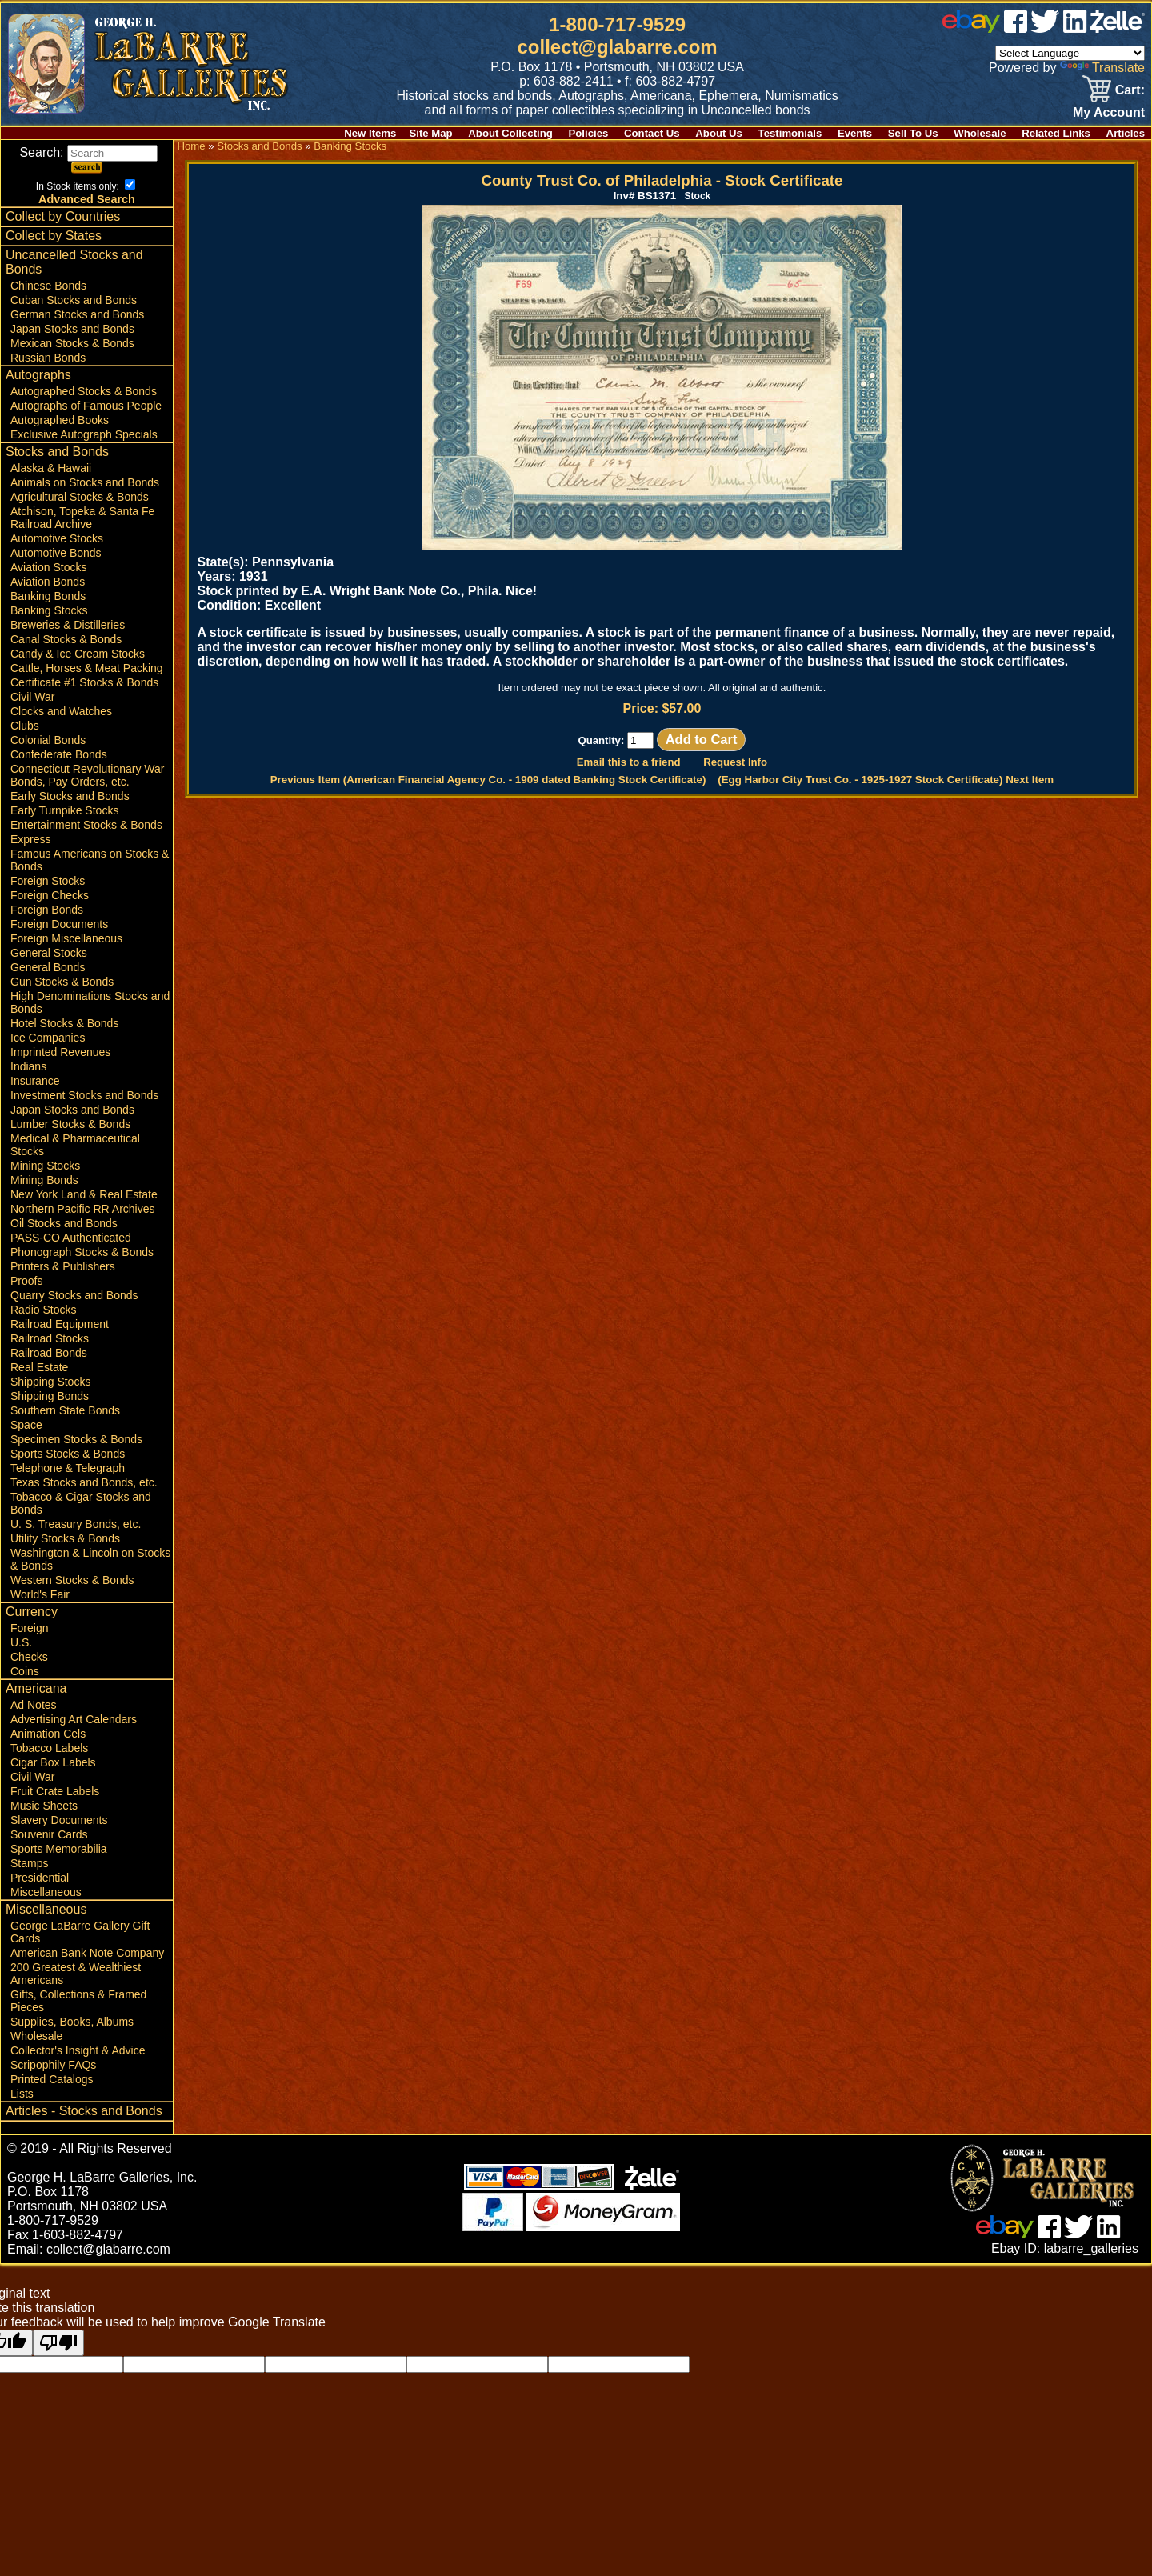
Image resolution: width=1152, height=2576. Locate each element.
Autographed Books (59, 420)
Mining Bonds (44, 1180)
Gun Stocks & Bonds (62, 981)
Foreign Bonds (46, 909)
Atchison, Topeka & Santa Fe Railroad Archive (82, 517)
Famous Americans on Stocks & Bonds (89, 860)
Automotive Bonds (56, 552)
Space (26, 1424)
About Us (718, 133)
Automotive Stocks (56, 538)
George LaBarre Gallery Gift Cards (80, 1932)
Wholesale (980, 133)
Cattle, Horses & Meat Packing (86, 668)
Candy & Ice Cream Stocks (77, 653)
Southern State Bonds (65, 1410)
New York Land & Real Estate (84, 1194)
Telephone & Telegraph (67, 1468)
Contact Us (652, 133)
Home (191, 146)
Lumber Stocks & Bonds (70, 1124)
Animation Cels (48, 1733)
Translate (1102, 67)
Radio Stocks (43, 1309)
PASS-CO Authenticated (70, 1237)
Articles (1125, 133)
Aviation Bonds (47, 581)
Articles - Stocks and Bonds (84, 2111)
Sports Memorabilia (58, 1848)
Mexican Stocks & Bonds (72, 343)
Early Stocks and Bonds (70, 796)
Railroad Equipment (59, 1324)
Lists (22, 2093)
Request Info (735, 762)
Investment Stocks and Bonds (84, 1095)
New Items (370, 133)
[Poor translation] (58, 2343)
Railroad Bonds (48, 1352)
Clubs (24, 725)
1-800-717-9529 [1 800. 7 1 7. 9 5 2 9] (617, 24)
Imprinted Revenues (60, 1052)
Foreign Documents (59, 924)
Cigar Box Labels (53, 1762)
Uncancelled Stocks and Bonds (74, 262)
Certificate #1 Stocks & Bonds (84, 682)
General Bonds (47, 967)
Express (30, 839)
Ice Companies (47, 1037)
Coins (24, 1671)
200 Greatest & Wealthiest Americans (75, 1973)
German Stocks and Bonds (77, 314)
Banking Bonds (48, 596)
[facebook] (1015, 28)
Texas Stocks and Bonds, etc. (84, 1482)
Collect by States (54, 235)
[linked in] (1075, 28)
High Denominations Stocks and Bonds (90, 1002)
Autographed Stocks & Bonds (83, 391)
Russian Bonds (48, 357)
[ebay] (971, 28)
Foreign (29, 1628)
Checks (29, 1656)
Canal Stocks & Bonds (66, 639)
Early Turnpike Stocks (64, 810)
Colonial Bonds (48, 740)
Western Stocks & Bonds (72, 1580)
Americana (36, 1688)
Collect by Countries (63, 216)
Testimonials (790, 133)
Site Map (430, 133)
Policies (589, 133)
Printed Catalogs (52, 2079)
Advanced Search (86, 199)
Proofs (26, 1280)
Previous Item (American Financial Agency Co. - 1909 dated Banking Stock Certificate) (488, 780)
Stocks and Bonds (57, 451)
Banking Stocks (49, 610)
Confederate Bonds (58, 754)
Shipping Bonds (49, 1396)
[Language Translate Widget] (1070, 53)
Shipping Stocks (50, 1381)
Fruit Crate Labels (54, 1791)
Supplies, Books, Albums (72, 2021)
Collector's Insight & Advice (77, 2050)
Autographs (38, 375)
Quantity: (616, 740)
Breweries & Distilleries (67, 624)
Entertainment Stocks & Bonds (86, 824)
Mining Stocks (45, 1165)
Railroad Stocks (49, 1338)
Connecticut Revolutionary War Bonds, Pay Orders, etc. (87, 775)
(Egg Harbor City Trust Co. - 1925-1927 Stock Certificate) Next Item (886, 780)
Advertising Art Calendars (73, 1719)
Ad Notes (33, 1704)
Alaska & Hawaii (50, 468)
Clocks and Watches (61, 711)
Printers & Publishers (62, 1266)
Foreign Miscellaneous (66, 938)
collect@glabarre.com (618, 47)
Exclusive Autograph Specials (84, 434)
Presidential (39, 1877)
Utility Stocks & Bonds (65, 1538)
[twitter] (1044, 28)
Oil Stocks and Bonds (64, 1223)
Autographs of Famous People (86, 405)
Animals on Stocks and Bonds (84, 482)
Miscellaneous (46, 1892)
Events (855, 133)
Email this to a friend (629, 762)
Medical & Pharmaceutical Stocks (75, 1145)
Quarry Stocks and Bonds (74, 1295)
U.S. (21, 1642)
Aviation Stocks (48, 567)
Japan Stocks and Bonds (72, 328)
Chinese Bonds (48, 285)
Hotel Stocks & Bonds (64, 1023)
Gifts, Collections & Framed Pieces (78, 2001)
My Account (1109, 112)
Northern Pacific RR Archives (82, 1208)
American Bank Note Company (87, 1952)
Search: (88, 152)
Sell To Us (913, 133)
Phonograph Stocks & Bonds (82, 1252)
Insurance (34, 1080)
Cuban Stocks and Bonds (73, 300)
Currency (32, 1611)
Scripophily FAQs (53, 2064)
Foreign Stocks (47, 880)
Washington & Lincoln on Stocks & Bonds (90, 1559)
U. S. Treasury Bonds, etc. (75, 1524)
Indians (28, 1066)
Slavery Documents (58, 1820)
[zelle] (1117, 28)
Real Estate (39, 1367)
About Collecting (510, 133)
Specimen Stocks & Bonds (76, 1439)
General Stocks (48, 952)
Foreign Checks (49, 895)
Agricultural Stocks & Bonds (79, 496)
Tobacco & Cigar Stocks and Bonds (80, 1503)
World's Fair (40, 1594)
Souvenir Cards (49, 1834)
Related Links (1056, 133)
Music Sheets (44, 1805)
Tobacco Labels (49, 1748)
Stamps (29, 1863)
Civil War (32, 696)
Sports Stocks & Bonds (67, 1453)
